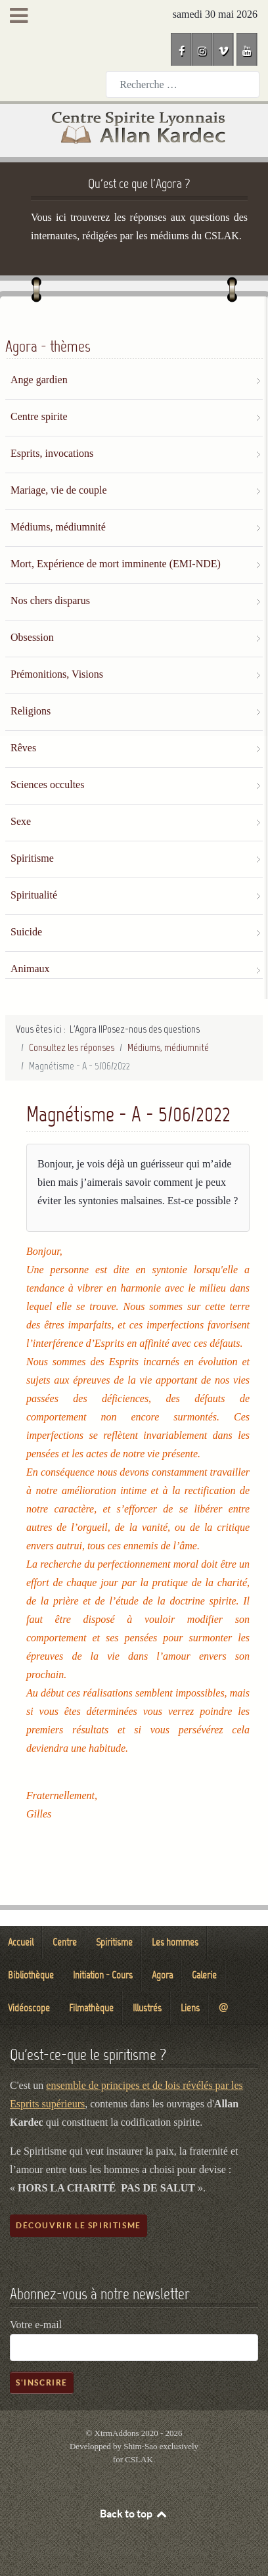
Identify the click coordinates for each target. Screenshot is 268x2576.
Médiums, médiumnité (58, 526)
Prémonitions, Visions (57, 674)
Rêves (23, 747)
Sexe (21, 821)
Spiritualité (34, 895)
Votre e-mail (36, 2324)
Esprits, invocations (52, 453)
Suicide (26, 931)
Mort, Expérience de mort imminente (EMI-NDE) (116, 563)
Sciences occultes (47, 784)
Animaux (30, 968)
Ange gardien (39, 379)
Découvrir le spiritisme (78, 2225)
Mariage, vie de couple (59, 490)
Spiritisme (32, 858)
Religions (31, 710)
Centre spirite (39, 416)
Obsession (32, 637)
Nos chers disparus (50, 600)
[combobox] (182, 84)
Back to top (134, 2513)
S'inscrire (42, 2382)
